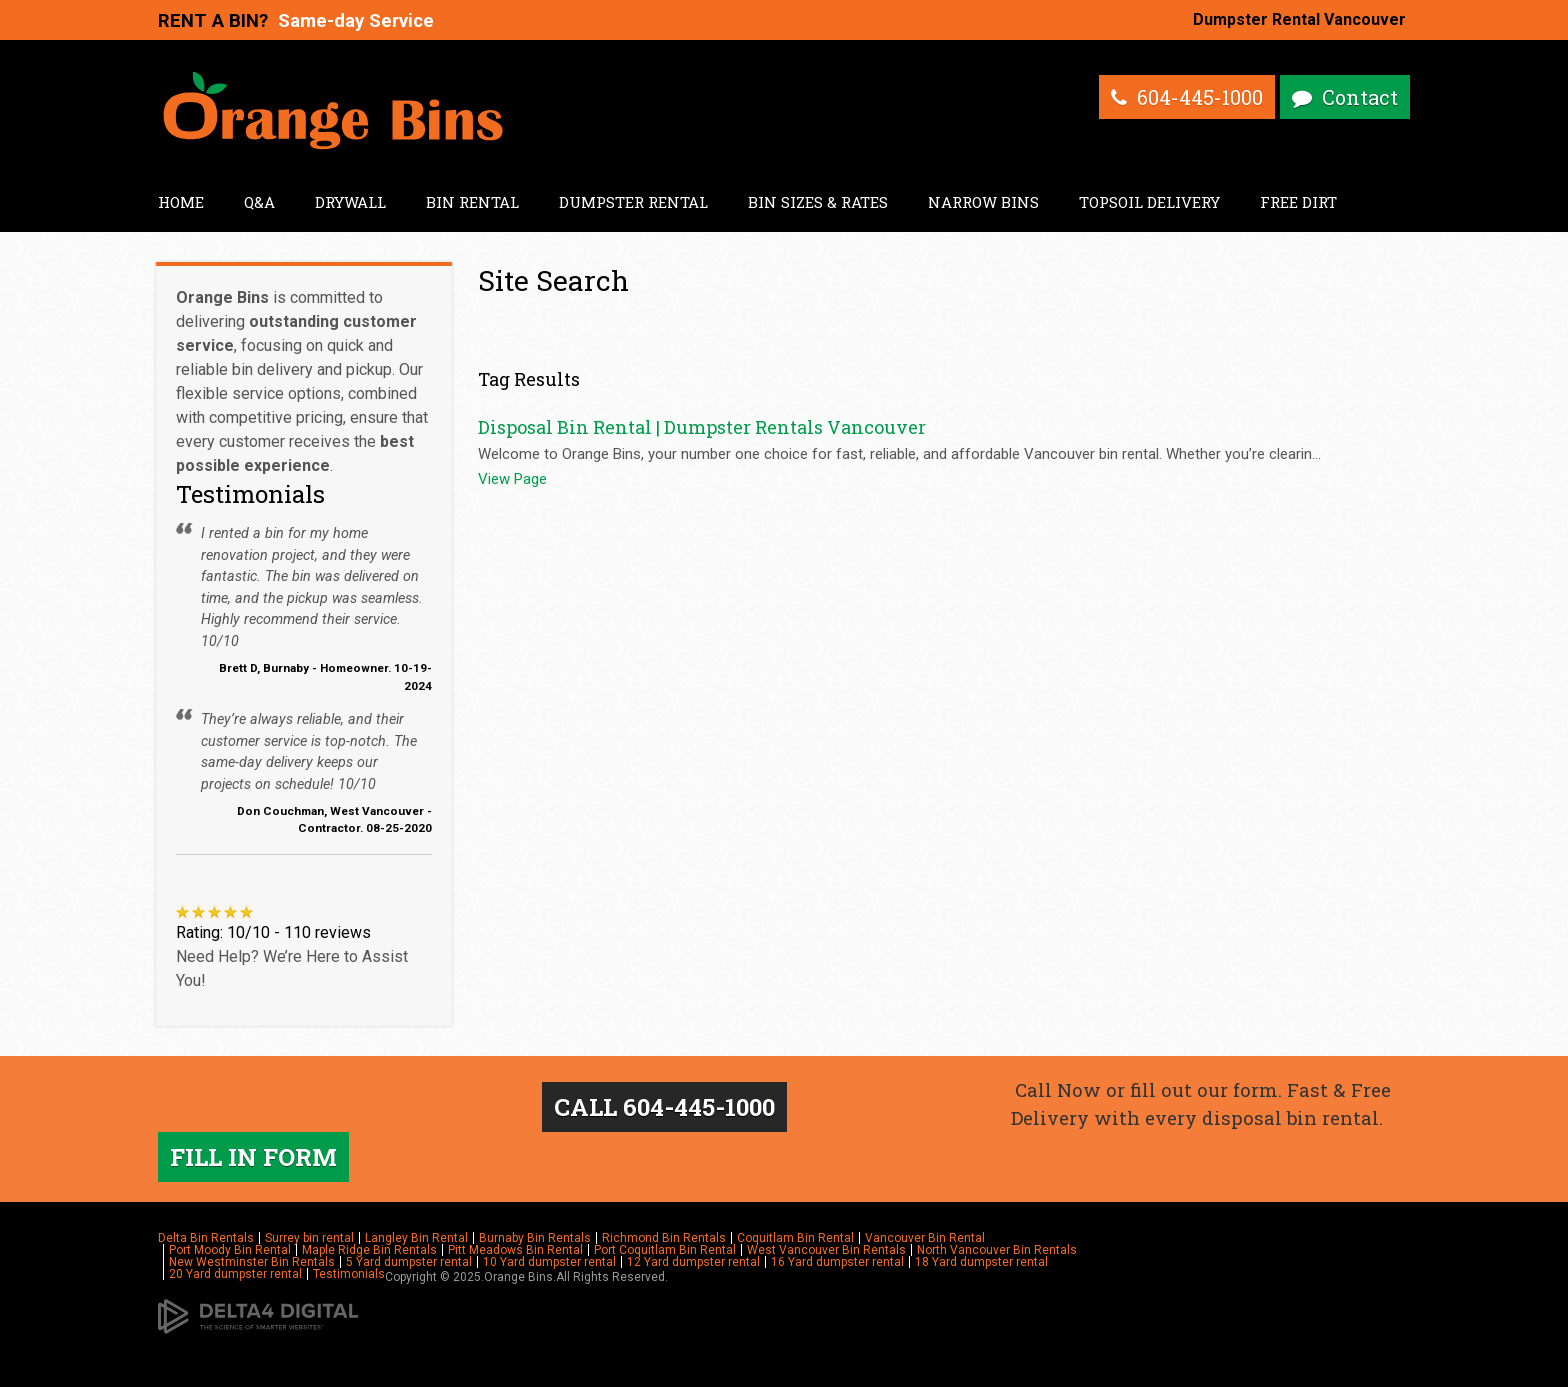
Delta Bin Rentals (206, 1238)
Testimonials (349, 1274)
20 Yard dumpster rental (235, 1274)
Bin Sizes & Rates (818, 202)
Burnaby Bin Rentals (535, 1238)
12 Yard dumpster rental (693, 1262)
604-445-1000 (1200, 97)
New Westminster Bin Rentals (252, 1262)
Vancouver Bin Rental (925, 1238)
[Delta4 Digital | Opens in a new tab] (258, 1316)
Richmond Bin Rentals (664, 1238)
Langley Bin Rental (416, 1238)
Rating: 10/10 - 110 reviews (273, 932)
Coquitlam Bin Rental (795, 1238)
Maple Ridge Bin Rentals (369, 1250)
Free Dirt (1298, 202)
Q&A (259, 202)
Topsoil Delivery (1149, 202)
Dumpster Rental (633, 202)
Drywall (350, 202)
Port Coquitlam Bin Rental (665, 1250)
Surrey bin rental (309, 1238)
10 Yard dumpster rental (549, 1262)
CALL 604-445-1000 (664, 1107)
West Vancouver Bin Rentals (826, 1250)
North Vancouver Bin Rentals (997, 1250)
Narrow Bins (983, 202)
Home (181, 202)
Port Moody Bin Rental (230, 1250)
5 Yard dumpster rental (409, 1262)
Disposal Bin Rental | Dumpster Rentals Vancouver (702, 427)
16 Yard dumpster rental (837, 1262)
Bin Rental (472, 202)
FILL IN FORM (253, 1157)
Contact (1360, 97)
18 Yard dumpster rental (981, 1262)
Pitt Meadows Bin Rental (515, 1250)
